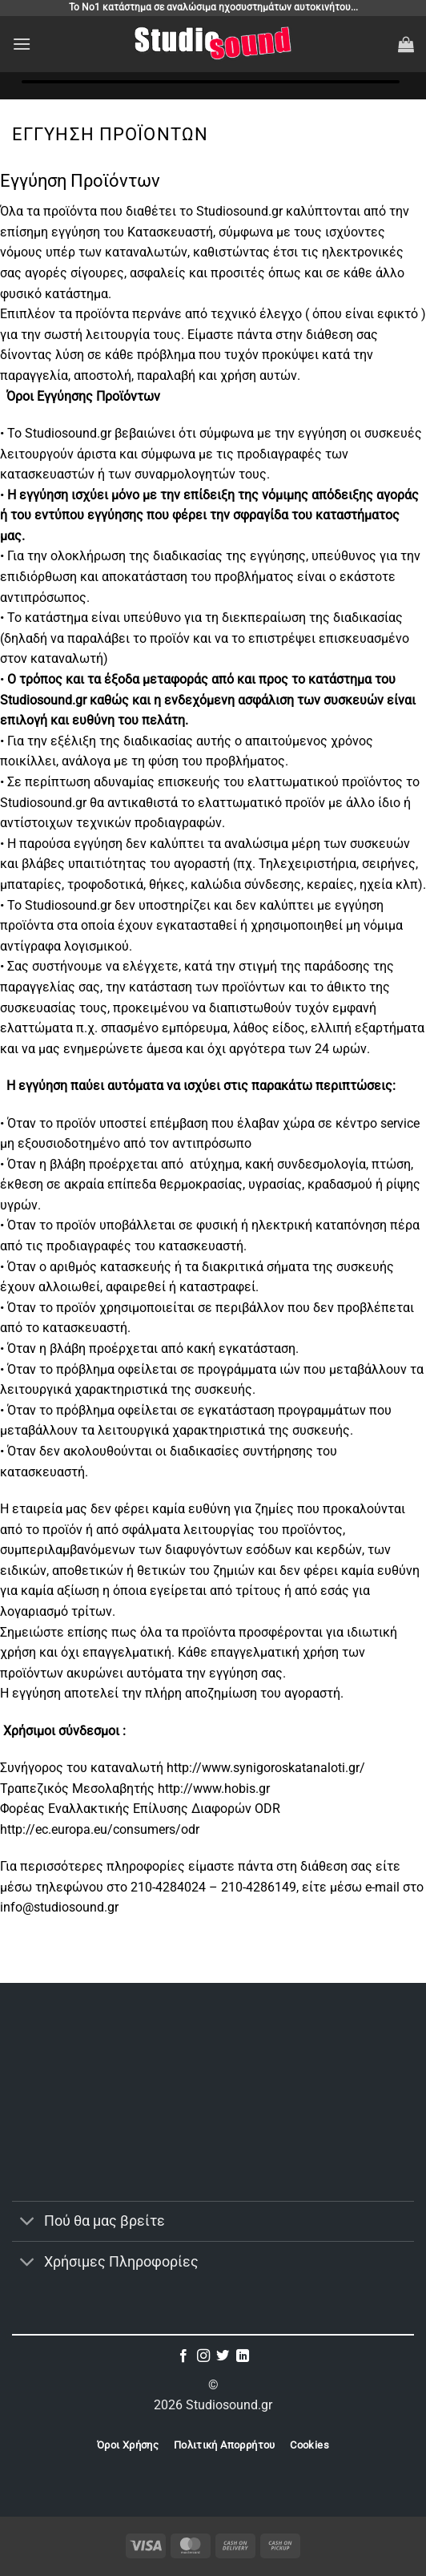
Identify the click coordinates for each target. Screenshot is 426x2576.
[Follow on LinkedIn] (242, 2356)
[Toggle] (27, 2223)
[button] (21, 43)
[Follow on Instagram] (203, 2356)
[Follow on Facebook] (183, 2356)
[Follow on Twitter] (222, 2356)
